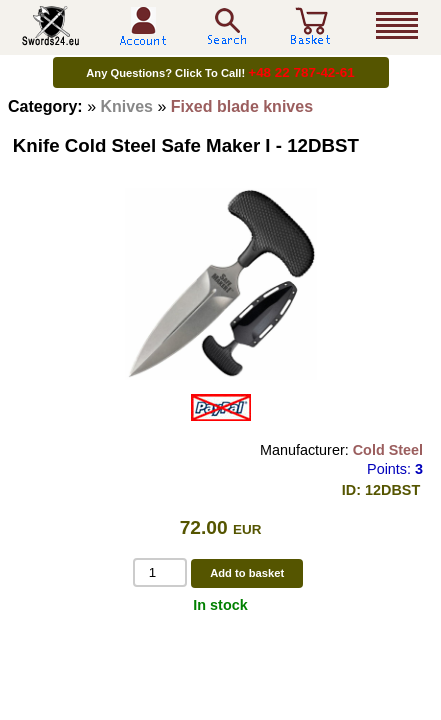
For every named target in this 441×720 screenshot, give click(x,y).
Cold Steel (388, 450)
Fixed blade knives (242, 106)
